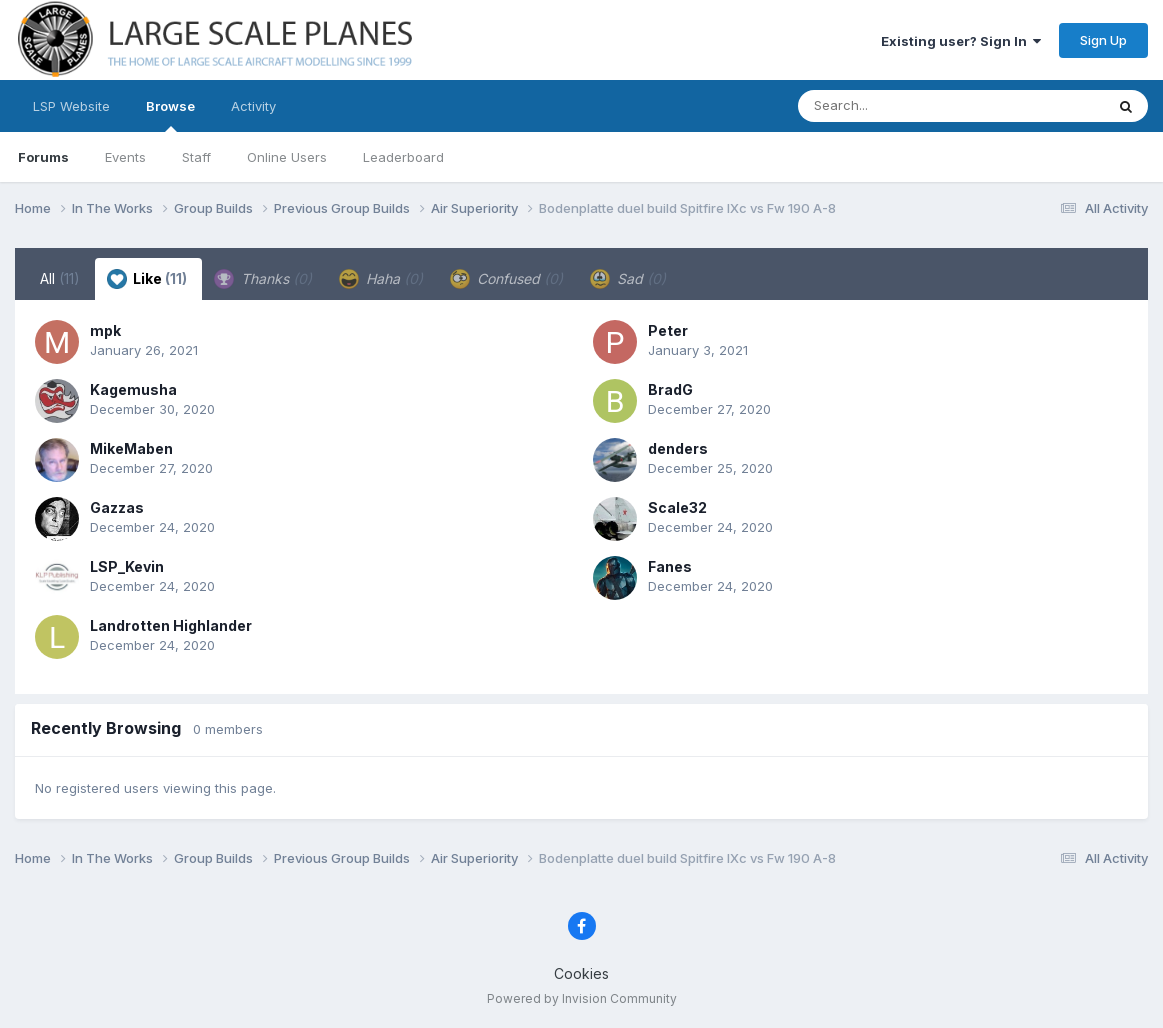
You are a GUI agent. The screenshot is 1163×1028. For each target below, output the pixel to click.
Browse (170, 115)
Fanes (670, 566)
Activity (253, 106)
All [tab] (60, 278)
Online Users (287, 157)
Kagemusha (133, 389)
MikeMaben (131, 448)
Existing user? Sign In (961, 41)
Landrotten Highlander (171, 625)
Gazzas (117, 507)
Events (125, 157)
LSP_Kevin (127, 566)
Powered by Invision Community (582, 998)
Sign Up (1103, 40)
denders (678, 448)
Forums (43, 157)
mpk (105, 330)
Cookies (581, 973)
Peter (668, 330)
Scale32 (677, 507)
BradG (670, 389)
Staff (196, 157)
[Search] (896, 106)
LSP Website (71, 106)
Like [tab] (147, 279)
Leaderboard (403, 157)
